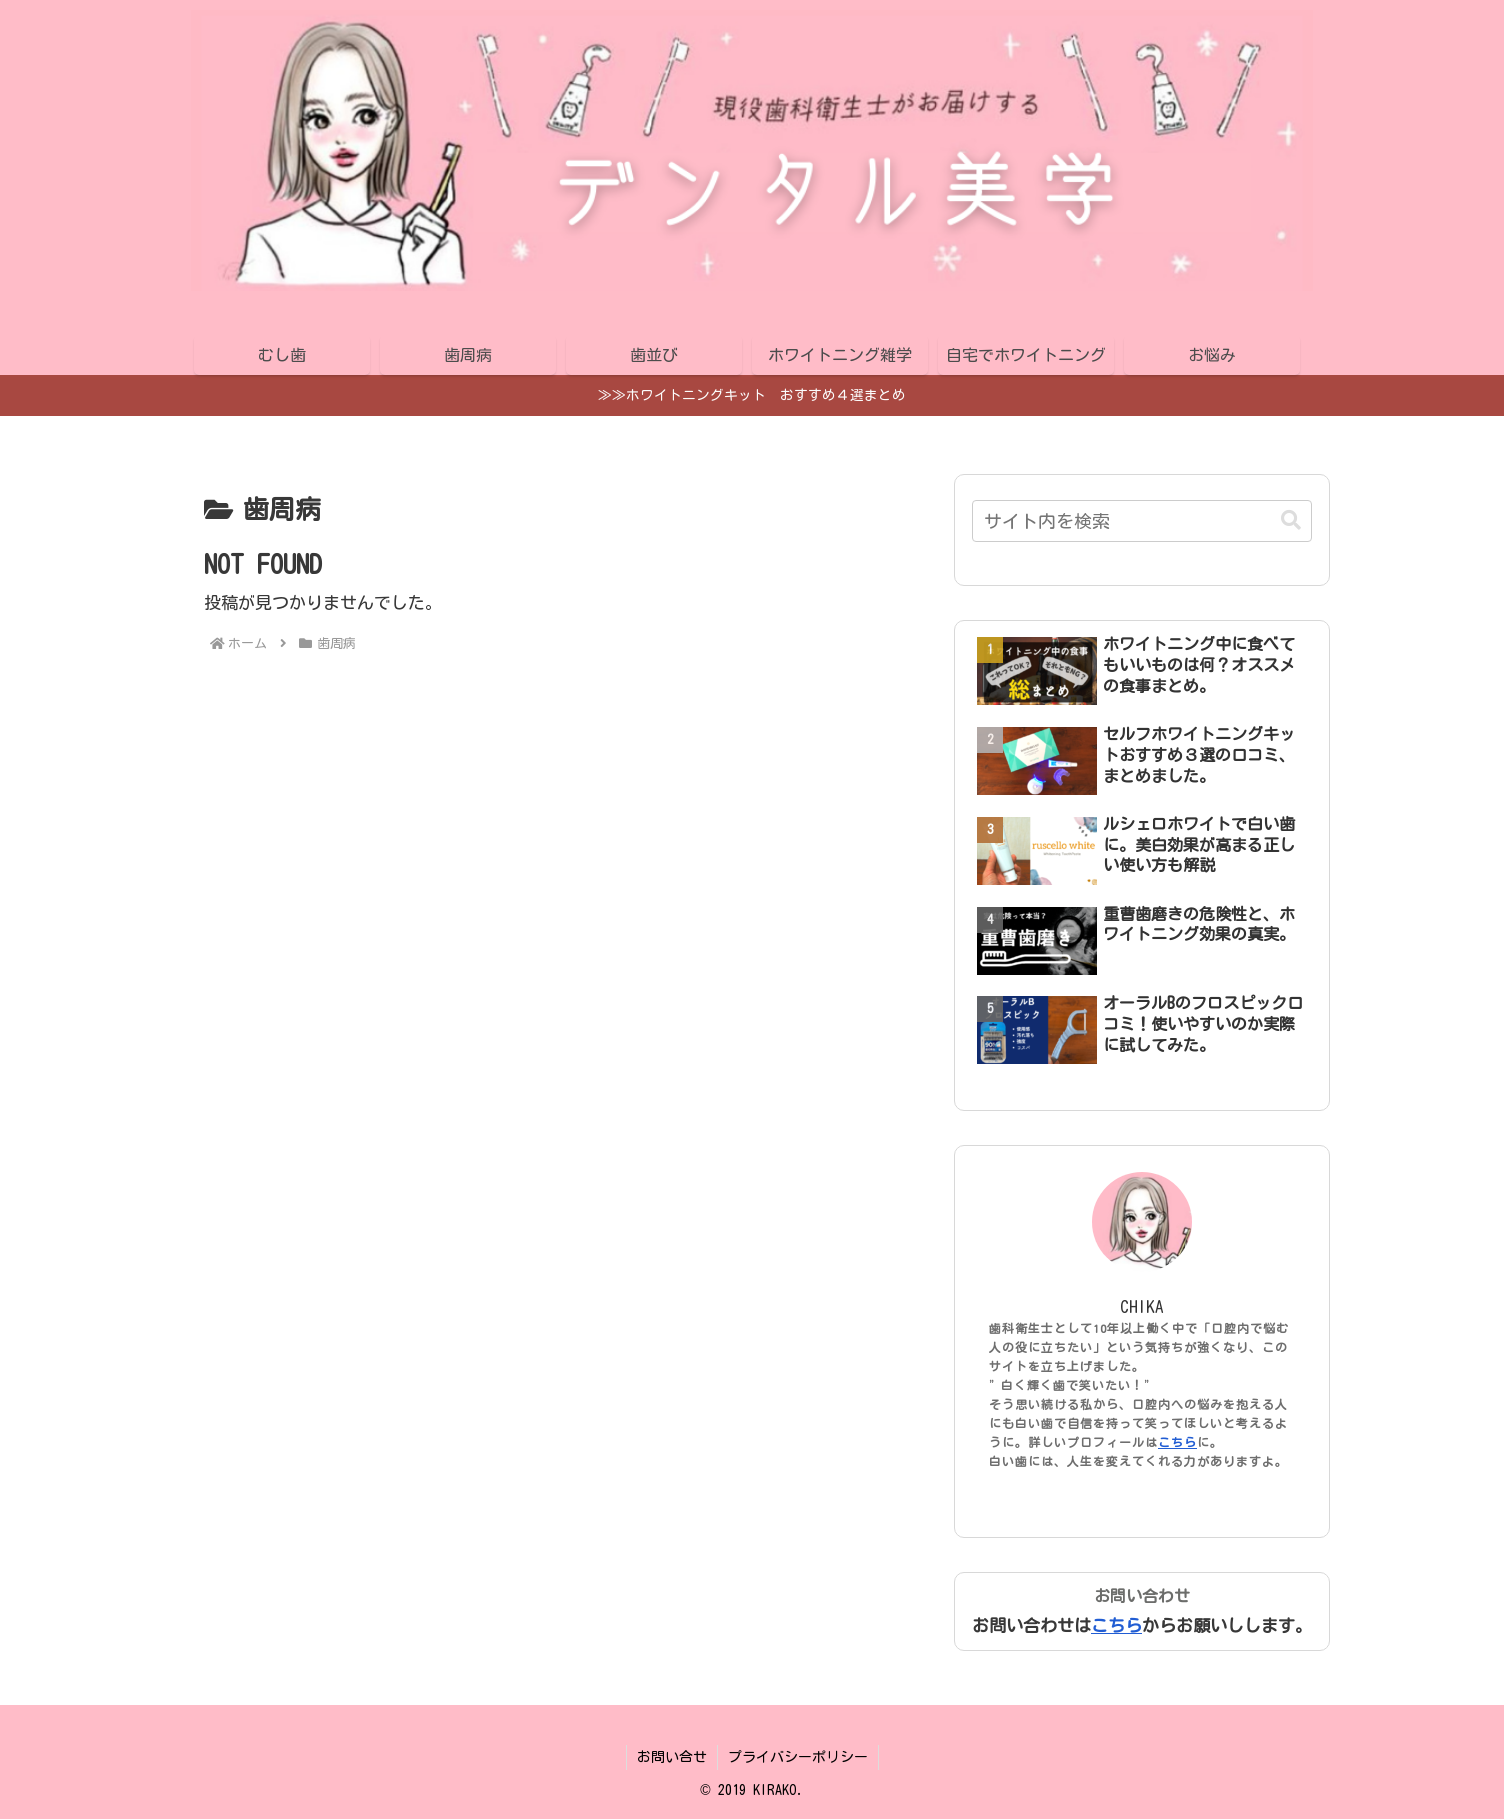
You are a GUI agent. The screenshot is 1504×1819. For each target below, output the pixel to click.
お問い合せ (672, 1757)
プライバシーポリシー (798, 1757)
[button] (1291, 520)
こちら (1177, 1442)
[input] (1142, 521)
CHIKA (1142, 1306)
